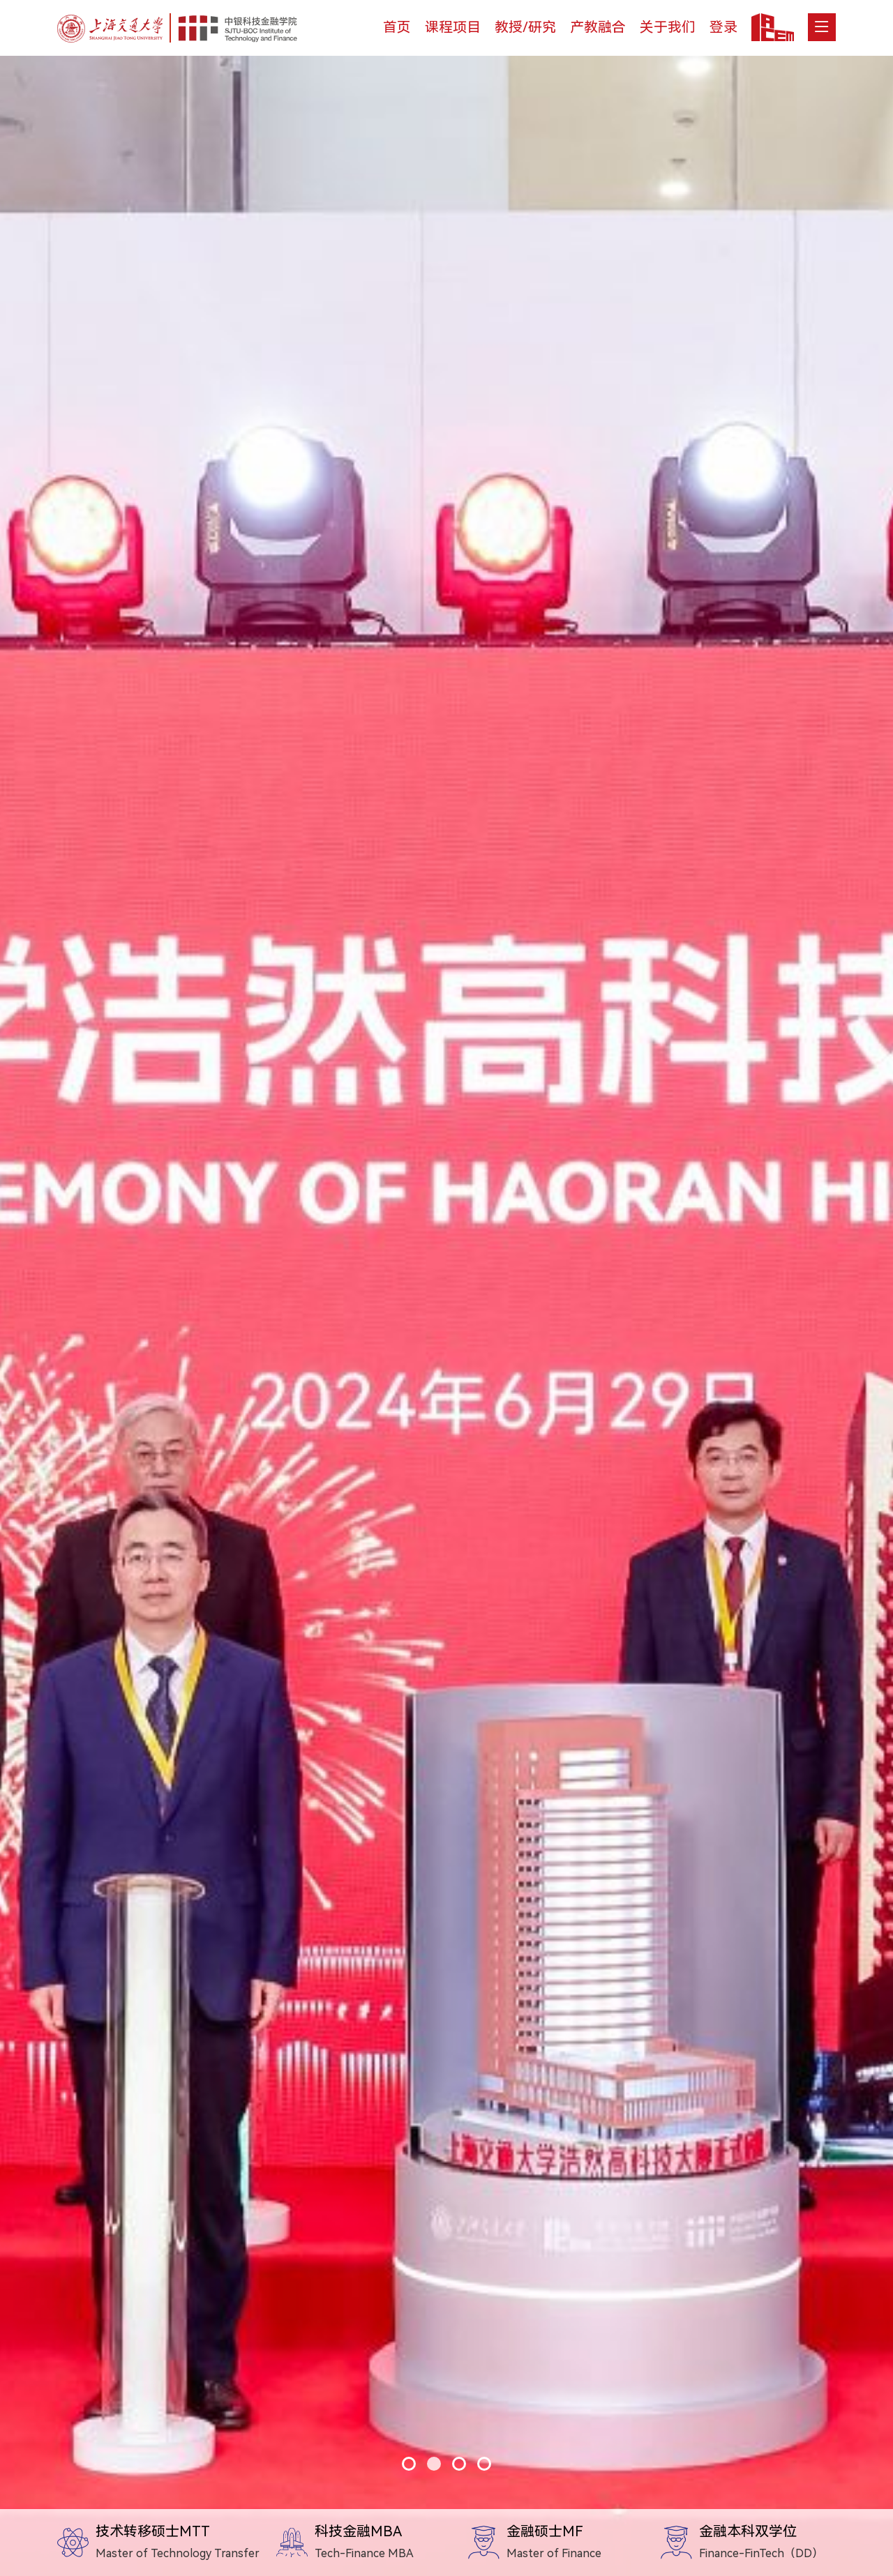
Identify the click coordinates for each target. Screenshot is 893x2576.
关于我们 (668, 27)
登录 (723, 27)
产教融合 (598, 27)
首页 (397, 27)
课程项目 (453, 27)
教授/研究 (525, 27)
